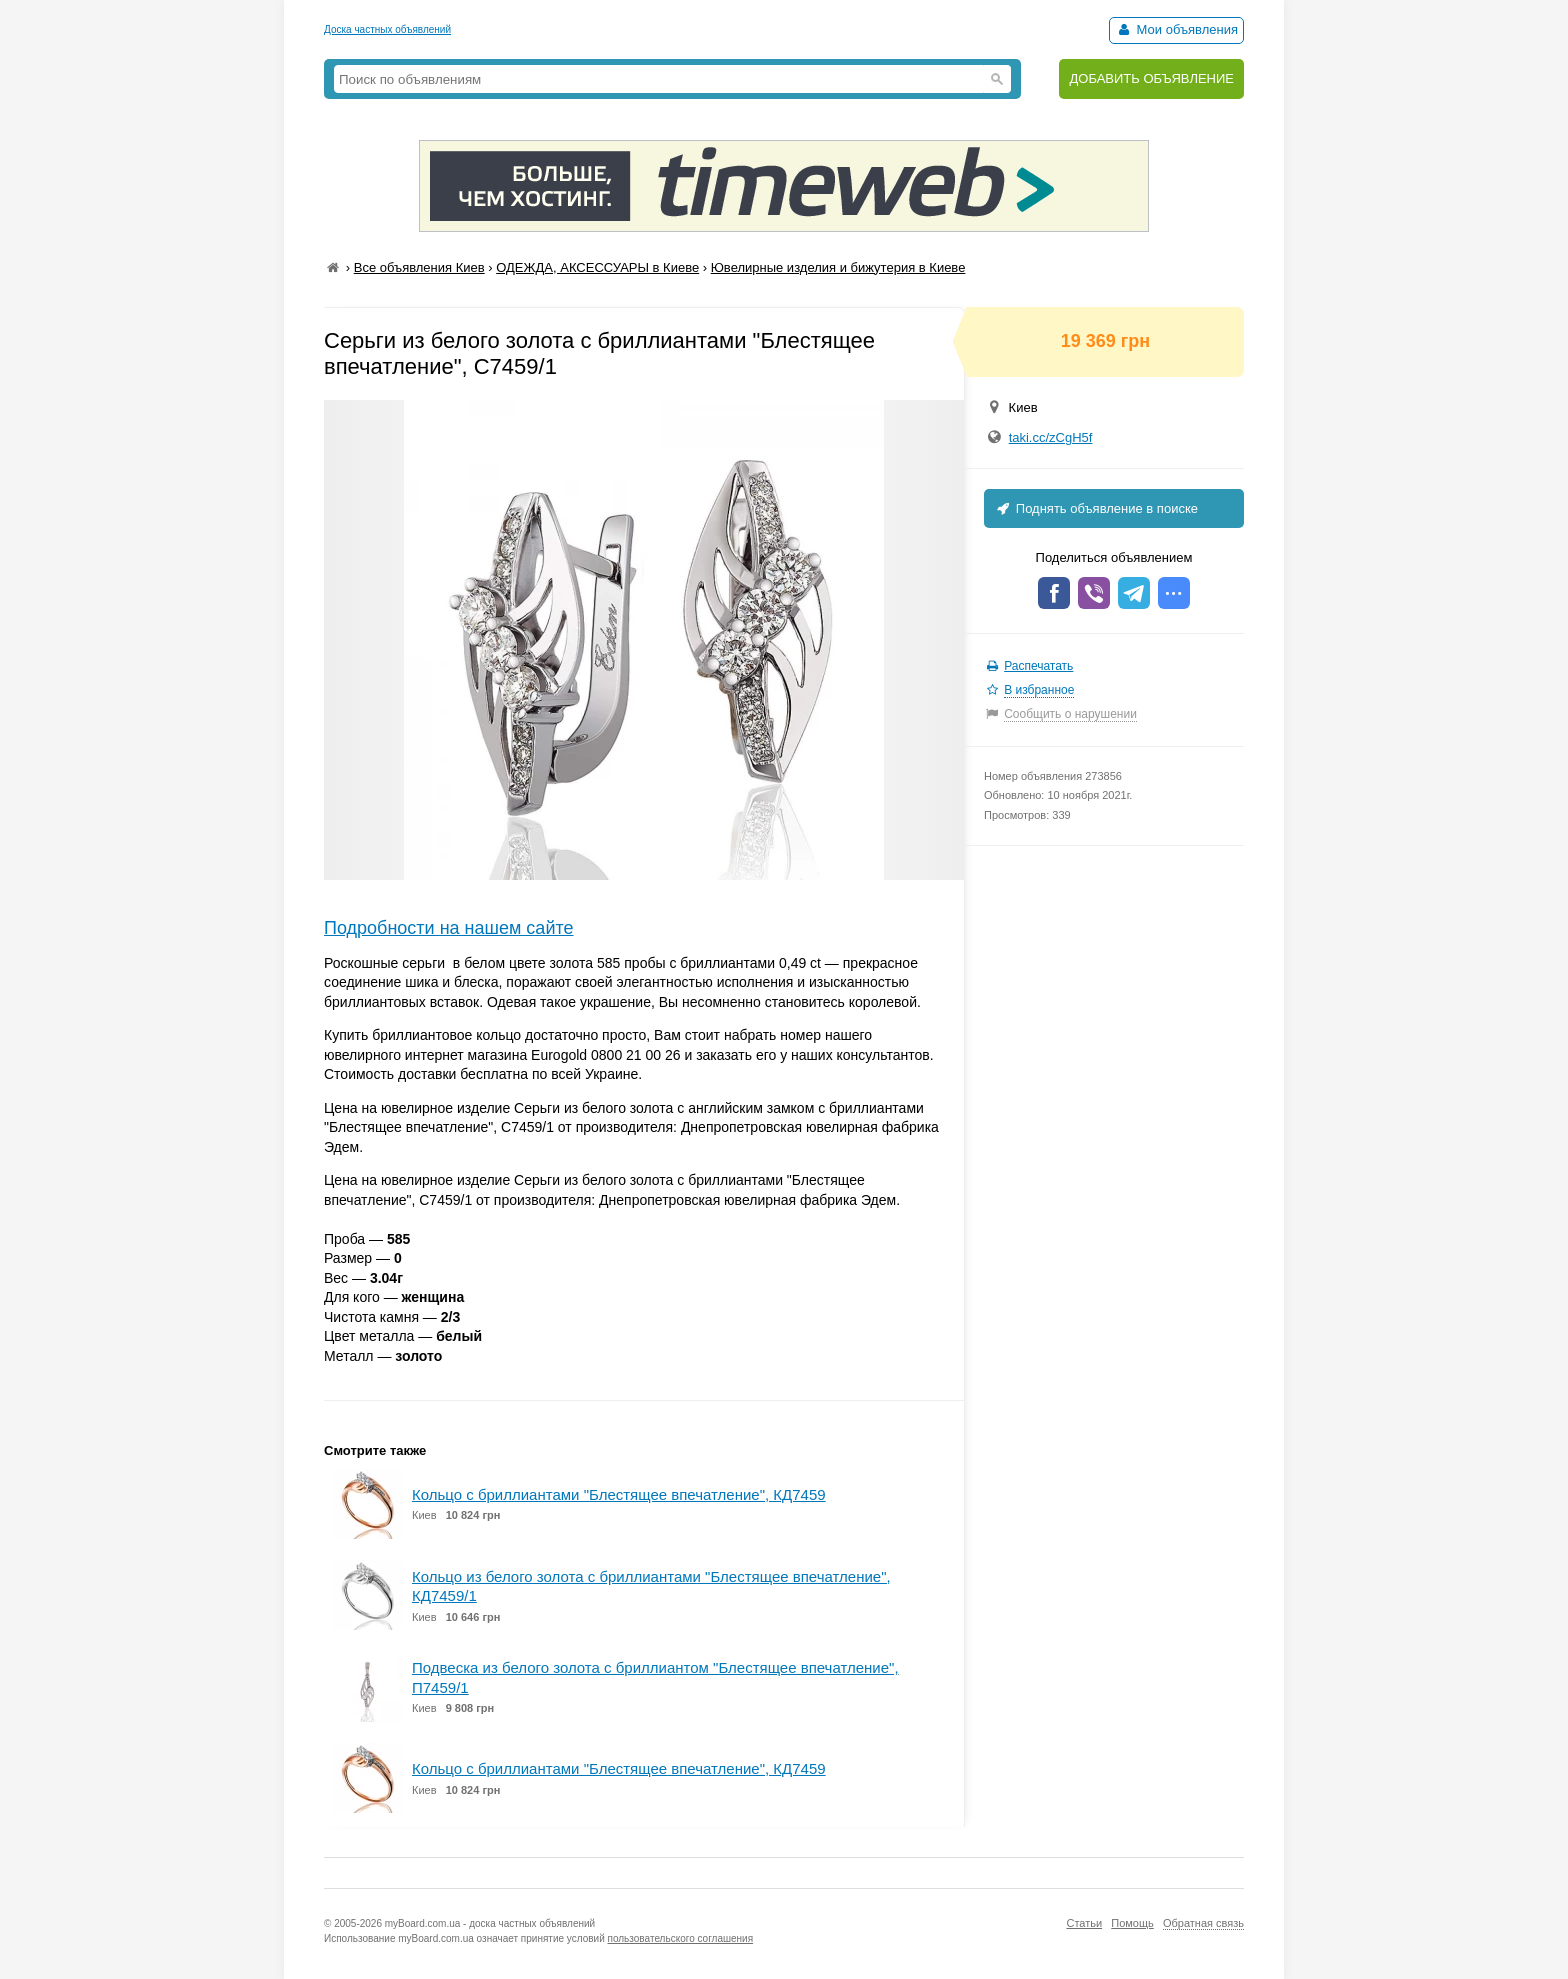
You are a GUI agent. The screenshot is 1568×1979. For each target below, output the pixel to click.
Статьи (1084, 1923)
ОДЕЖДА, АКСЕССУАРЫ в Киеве (597, 267)
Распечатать (1038, 666)
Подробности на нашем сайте (449, 928)
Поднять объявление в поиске (1096, 508)
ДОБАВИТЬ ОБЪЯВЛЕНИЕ (1151, 78)
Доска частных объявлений (387, 29)
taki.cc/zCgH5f (1051, 437)
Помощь (1132, 1923)
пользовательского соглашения (681, 1938)
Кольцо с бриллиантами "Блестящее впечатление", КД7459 (619, 1494)
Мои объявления (1176, 29)
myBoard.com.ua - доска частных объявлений (490, 1923)
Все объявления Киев (419, 267)
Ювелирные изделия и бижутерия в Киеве (838, 267)
